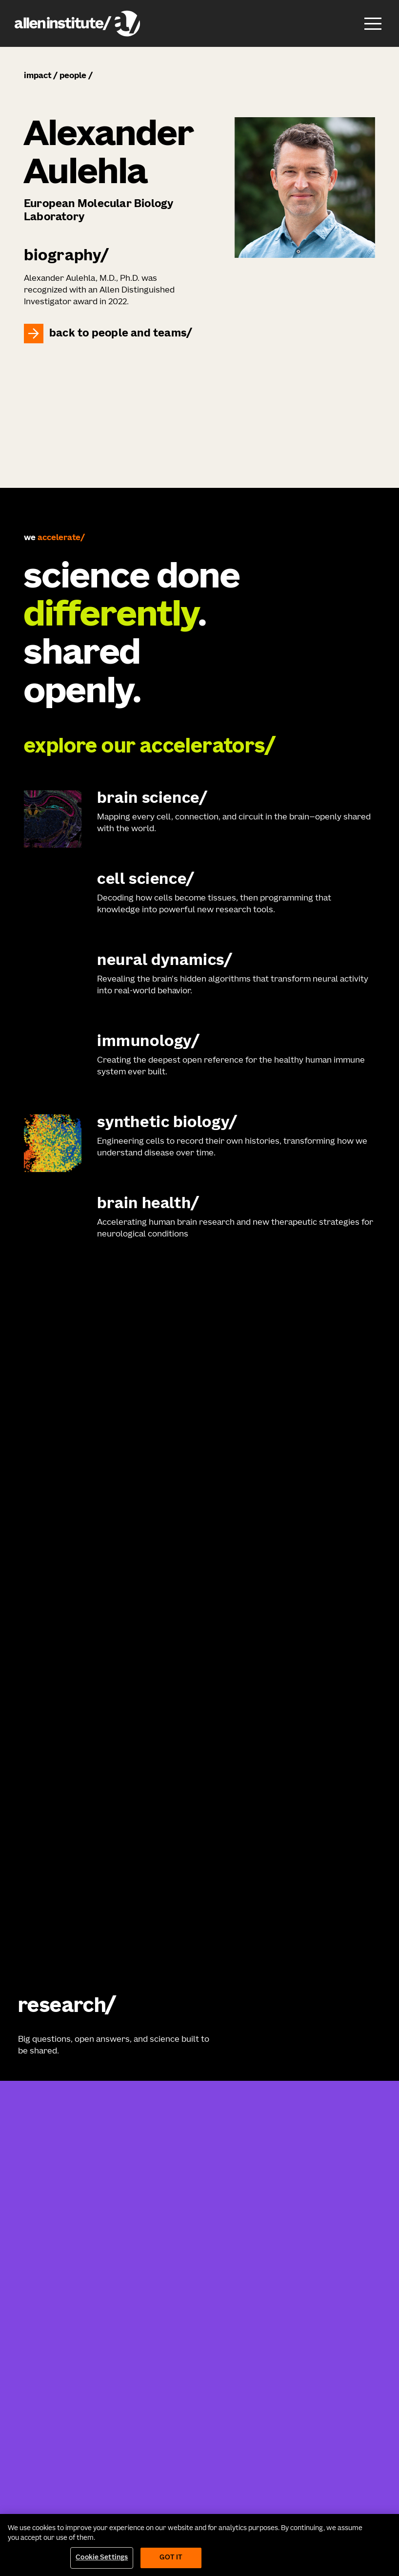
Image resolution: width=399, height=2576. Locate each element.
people (73, 76)
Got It (171, 2558)
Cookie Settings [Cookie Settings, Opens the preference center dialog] (102, 2558)
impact (37, 76)
